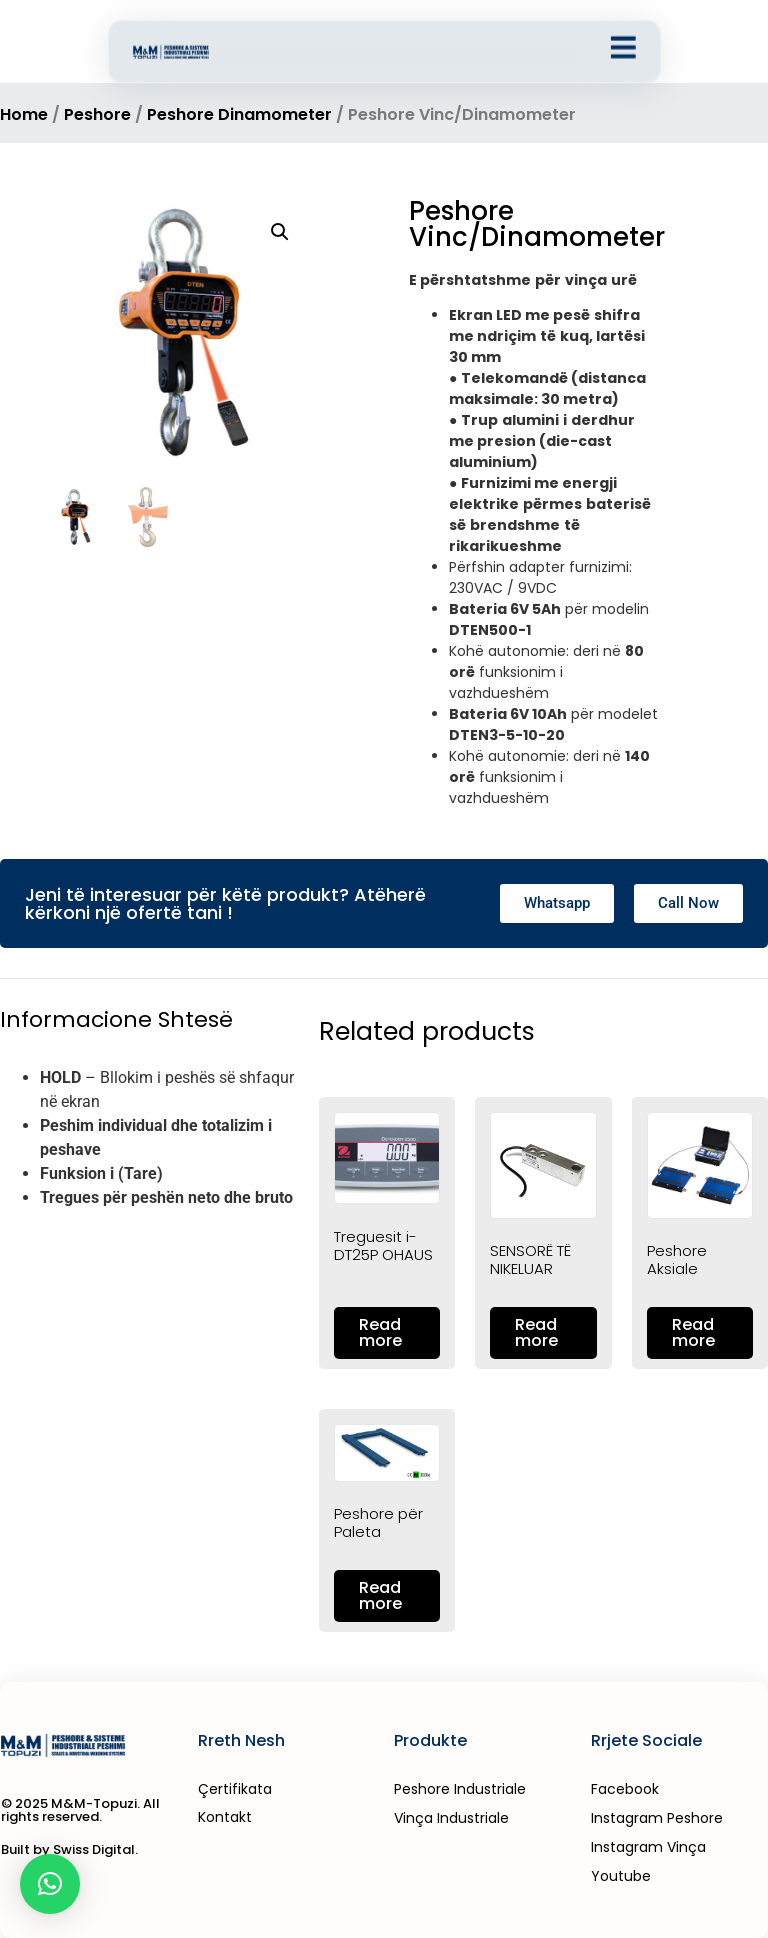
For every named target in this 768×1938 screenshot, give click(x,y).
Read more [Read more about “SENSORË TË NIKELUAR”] (536, 1332)
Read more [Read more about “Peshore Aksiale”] (693, 1332)
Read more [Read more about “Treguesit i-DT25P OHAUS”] (380, 1332)
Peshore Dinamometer (239, 114)
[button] (280, 232)
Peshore (97, 114)
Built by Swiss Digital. (69, 1849)
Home (24, 114)
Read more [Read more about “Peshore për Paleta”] (380, 1595)
